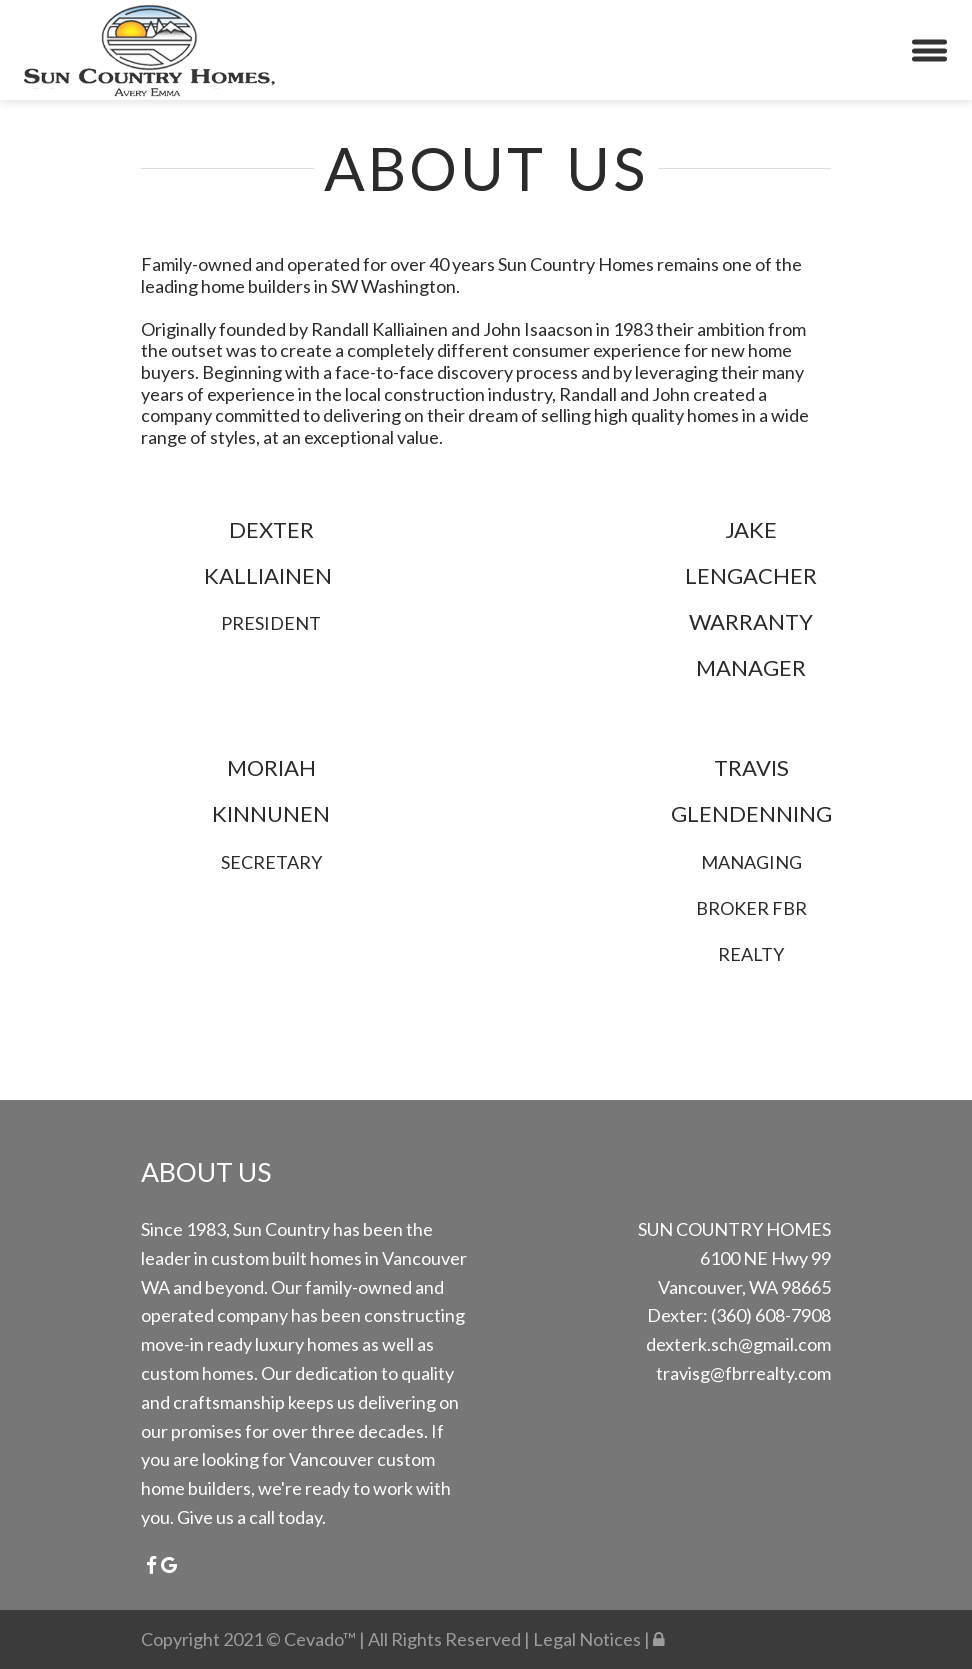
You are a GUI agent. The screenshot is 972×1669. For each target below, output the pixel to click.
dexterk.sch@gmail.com (738, 1344)
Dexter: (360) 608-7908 (739, 1315)
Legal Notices (588, 1639)
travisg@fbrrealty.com (743, 1373)
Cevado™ (321, 1639)
